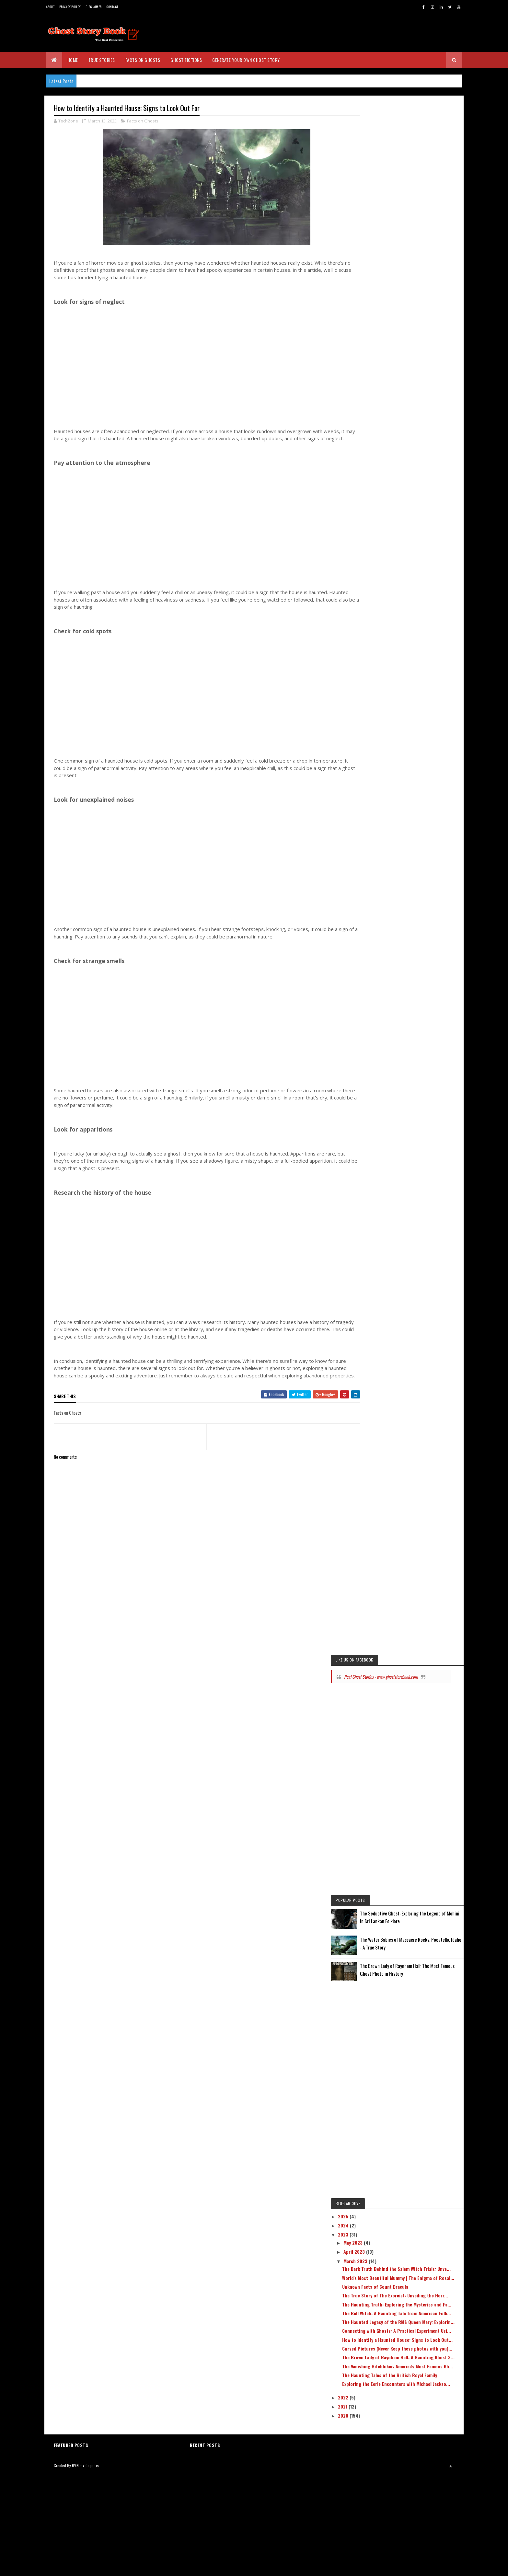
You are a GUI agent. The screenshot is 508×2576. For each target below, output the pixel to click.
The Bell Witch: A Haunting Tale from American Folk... (416, 2370)
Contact (112, 6)
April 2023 (391, 2284)
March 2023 (392, 2293)
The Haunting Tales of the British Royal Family (418, 2470)
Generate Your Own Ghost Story (246, 59)
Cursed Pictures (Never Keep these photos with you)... (413, 2427)
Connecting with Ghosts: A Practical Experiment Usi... (415, 2399)
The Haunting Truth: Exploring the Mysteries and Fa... (413, 2356)
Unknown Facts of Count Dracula (411, 2330)
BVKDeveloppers (85, 2567)
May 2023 (390, 2275)
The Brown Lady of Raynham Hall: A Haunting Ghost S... (414, 2442)
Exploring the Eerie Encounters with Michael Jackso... (414, 2484)
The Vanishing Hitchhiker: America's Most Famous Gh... (420, 2456)
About (50, 6)
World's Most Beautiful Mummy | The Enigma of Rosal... (415, 2319)
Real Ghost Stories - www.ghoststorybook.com (393, 1694)
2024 (380, 2258)
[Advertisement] (201, 370)
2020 (380, 2519)
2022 (380, 2500)
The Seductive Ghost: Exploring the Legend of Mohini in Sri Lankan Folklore (429, 1942)
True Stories (101, 59)
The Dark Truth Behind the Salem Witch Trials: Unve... (418, 2304)
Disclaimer (93, 6)
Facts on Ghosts (142, 59)
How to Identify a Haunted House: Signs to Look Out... (418, 2413)
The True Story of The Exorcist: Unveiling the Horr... (420, 2342)
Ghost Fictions (186, 59)
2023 (380, 2267)
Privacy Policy (70, 6)
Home (72, 59)
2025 (380, 2249)
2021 (379, 2509)
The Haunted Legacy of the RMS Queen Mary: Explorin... (417, 2384)
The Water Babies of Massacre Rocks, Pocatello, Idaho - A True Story (425, 1972)
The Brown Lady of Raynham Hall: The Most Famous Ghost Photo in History (427, 2002)
